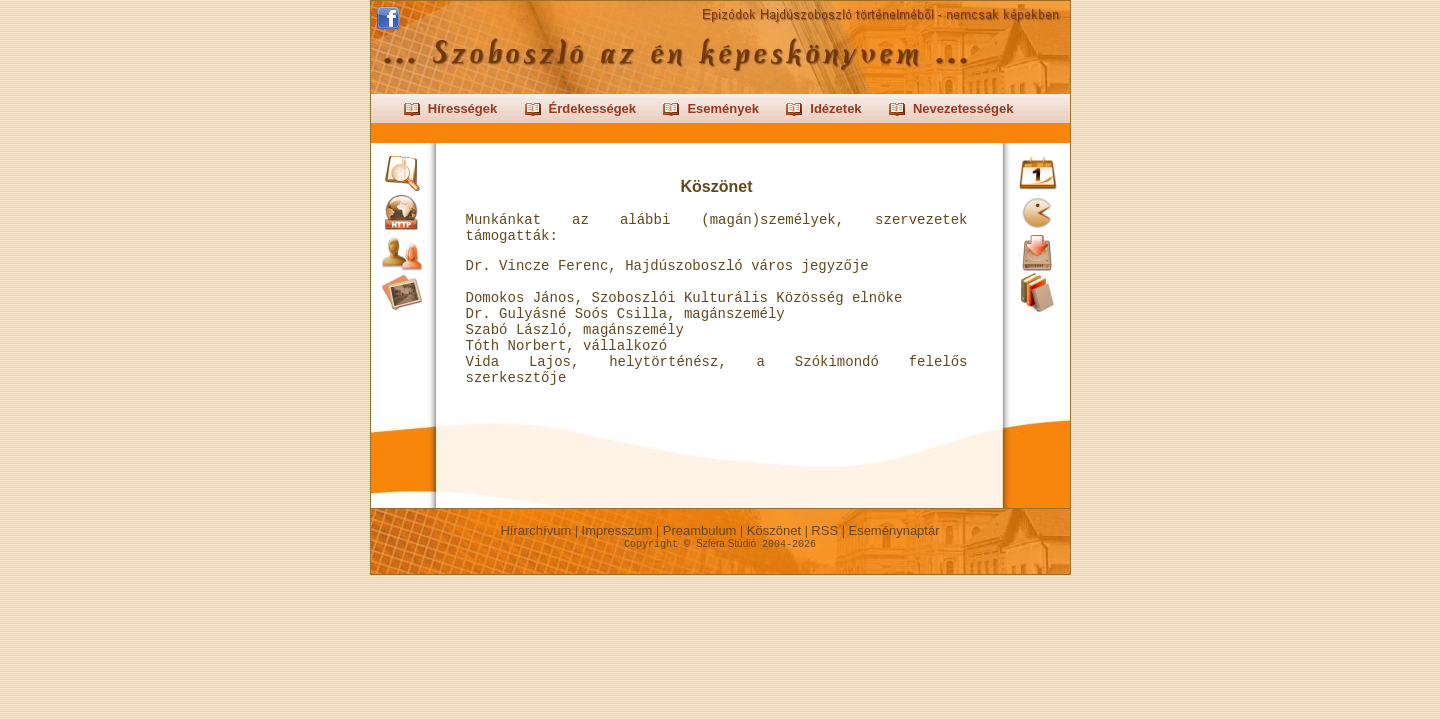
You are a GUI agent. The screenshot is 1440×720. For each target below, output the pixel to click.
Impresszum (617, 530)
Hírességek (462, 108)
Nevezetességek (963, 108)
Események (723, 108)
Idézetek (835, 108)
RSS (825, 530)
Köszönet (773, 530)
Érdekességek (592, 108)
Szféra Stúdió (726, 543)
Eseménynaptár (894, 530)
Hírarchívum (536, 530)
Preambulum (699, 530)
